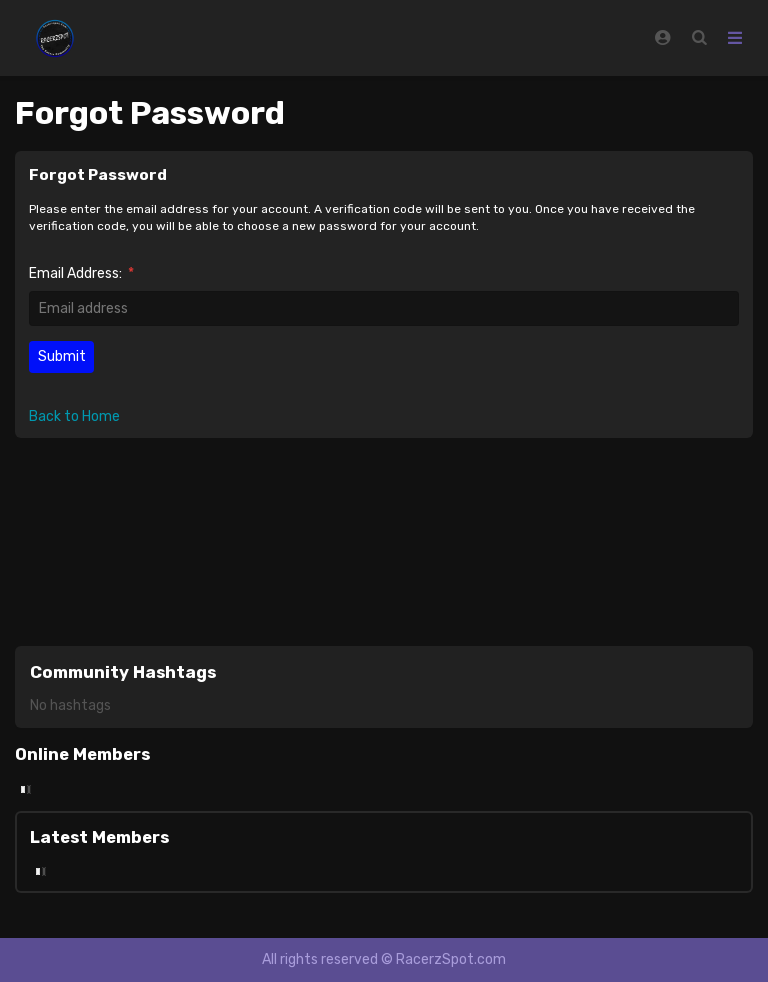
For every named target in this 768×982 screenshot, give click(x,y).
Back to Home (74, 416)
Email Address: (81, 274)
